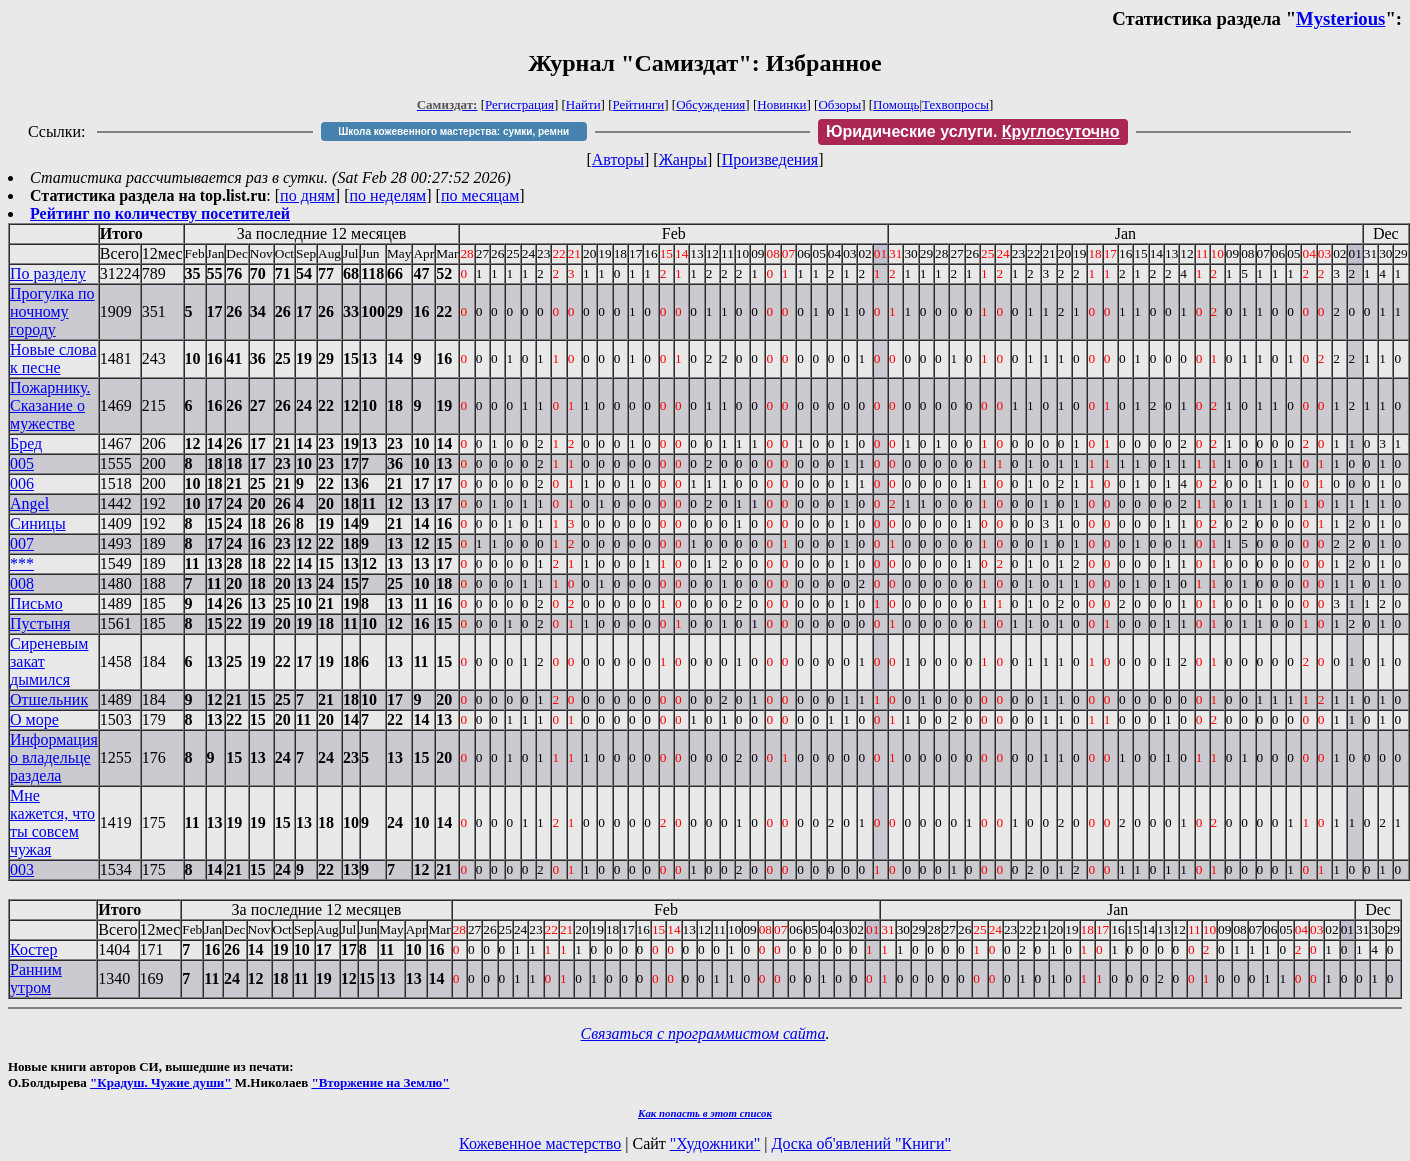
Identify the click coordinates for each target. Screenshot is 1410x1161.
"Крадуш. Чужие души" (161, 1082)
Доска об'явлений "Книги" (861, 1143)
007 (22, 543)
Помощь (896, 104)
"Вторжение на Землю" (380, 1082)
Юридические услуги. (973, 131)
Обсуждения (710, 104)
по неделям (388, 195)
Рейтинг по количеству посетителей (160, 213)
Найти (583, 104)
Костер (33, 949)
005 (22, 463)
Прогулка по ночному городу (52, 311)
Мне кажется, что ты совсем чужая (52, 822)
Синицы (38, 523)
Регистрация (519, 104)
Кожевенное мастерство (540, 1143)
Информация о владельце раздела (54, 757)
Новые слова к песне (53, 358)
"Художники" (715, 1143)
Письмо (36, 603)
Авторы (618, 159)
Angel (29, 503)
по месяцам (480, 195)
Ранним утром (36, 978)
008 (22, 583)
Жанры (683, 159)
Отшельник (49, 699)
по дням (307, 195)
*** (22, 563)
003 (22, 869)
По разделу (48, 273)
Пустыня (40, 623)
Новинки (781, 104)
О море (34, 719)
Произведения (770, 159)
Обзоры (839, 104)
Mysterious (1340, 18)
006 (22, 483)
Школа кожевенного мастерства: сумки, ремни (453, 131)
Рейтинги (639, 104)
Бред (26, 443)
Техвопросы (955, 104)
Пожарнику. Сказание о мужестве (50, 405)
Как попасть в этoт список (705, 1113)
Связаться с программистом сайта (703, 1033)
